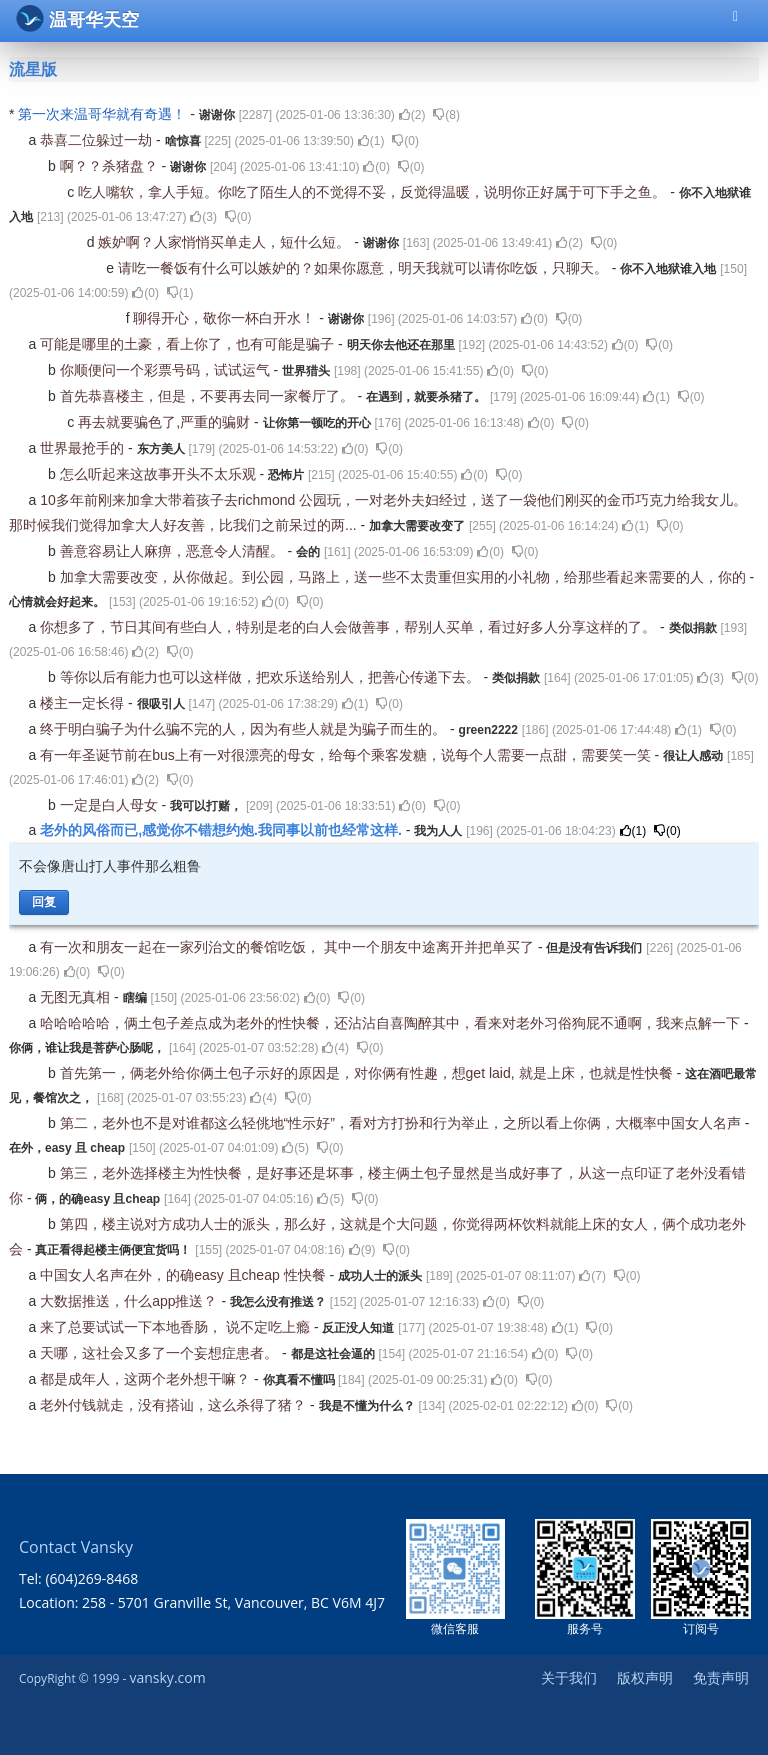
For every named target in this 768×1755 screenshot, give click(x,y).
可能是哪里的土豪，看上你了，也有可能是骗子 (189, 344)
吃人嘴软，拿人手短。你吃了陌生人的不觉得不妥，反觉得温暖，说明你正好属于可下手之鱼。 (374, 192)
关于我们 (569, 1677)
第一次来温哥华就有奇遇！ (104, 114)
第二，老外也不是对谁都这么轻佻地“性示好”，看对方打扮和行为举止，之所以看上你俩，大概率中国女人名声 (402, 1123)
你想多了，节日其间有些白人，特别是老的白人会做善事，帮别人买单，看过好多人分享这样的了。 (350, 627)
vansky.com (167, 1677)
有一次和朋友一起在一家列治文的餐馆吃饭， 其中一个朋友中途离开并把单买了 (289, 947)
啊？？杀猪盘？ (111, 166)
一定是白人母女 (111, 805)
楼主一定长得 (84, 703)
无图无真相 (77, 997)
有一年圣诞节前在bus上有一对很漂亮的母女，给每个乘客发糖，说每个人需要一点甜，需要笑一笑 (347, 755)
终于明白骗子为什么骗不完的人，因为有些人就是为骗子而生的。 (245, 729)
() (412, 115)
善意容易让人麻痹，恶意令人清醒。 (174, 551)
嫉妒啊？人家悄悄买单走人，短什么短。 (226, 242)
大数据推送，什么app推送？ (130, 1301)
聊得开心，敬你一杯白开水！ (226, 318)
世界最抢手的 (84, 448)
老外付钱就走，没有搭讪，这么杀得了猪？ (175, 1405)
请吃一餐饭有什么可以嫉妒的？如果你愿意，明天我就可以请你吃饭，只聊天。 (365, 268)
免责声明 (721, 1677)
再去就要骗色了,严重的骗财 (166, 422)
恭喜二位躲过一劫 (98, 140)
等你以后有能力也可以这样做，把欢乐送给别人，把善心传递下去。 (272, 677)
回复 (44, 902)
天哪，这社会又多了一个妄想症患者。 (161, 1353)
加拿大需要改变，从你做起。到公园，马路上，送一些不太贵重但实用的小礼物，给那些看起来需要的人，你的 (405, 577)
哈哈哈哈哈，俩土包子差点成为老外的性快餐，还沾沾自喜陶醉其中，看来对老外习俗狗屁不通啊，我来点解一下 (392, 1023)
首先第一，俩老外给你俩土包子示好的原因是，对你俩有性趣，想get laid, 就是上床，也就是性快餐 (368, 1073)
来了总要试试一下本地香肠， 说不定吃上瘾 (177, 1327)
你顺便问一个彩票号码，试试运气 (167, 370)
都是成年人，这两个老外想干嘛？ (147, 1379)
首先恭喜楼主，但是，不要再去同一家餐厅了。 (209, 396)
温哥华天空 (77, 18)
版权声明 (645, 1677)
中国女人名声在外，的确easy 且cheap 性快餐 (184, 1275)
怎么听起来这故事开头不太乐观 (160, 474)
